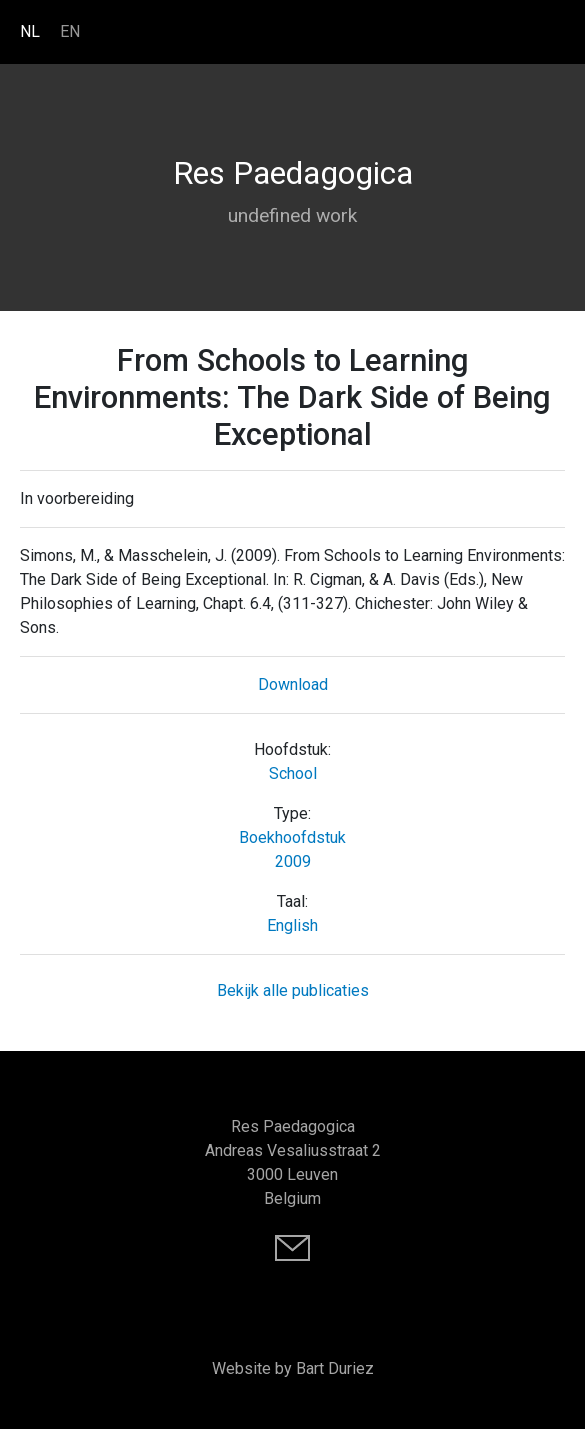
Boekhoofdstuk (292, 837)
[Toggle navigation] (555, 31)
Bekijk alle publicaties (293, 990)
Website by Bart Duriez (293, 1368)
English (292, 925)
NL (30, 31)
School (293, 773)
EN (70, 31)
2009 (293, 861)
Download (293, 684)
